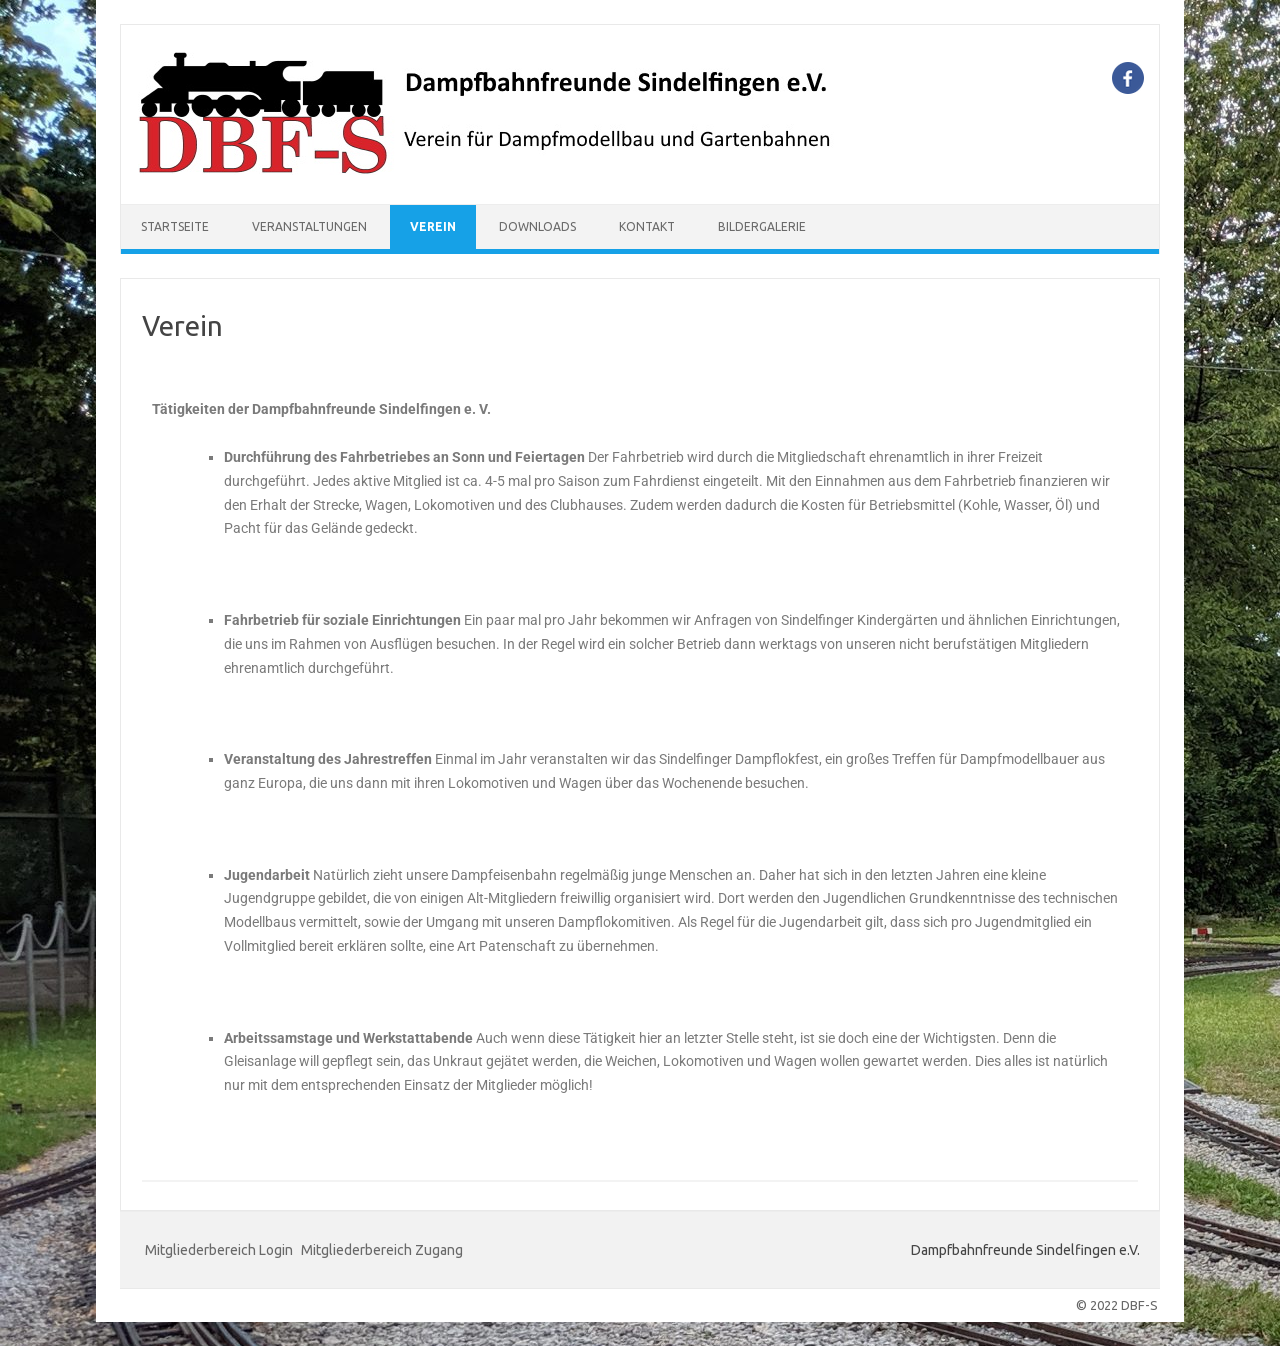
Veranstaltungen (309, 226)
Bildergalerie (762, 226)
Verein (433, 226)
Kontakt (647, 226)
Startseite (175, 226)
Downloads (537, 226)
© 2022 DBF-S (1117, 1305)
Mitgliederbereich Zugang (382, 1250)
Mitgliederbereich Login (219, 1250)
